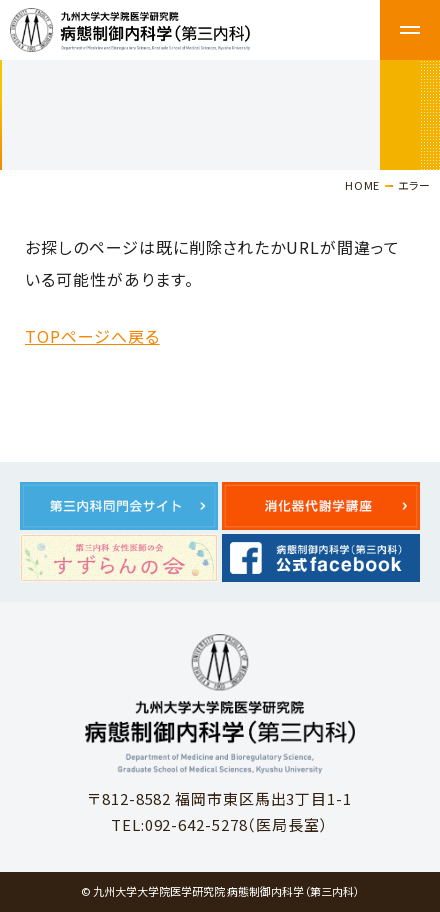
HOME (362, 185)
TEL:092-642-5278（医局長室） (220, 824)
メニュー (410, 30)
